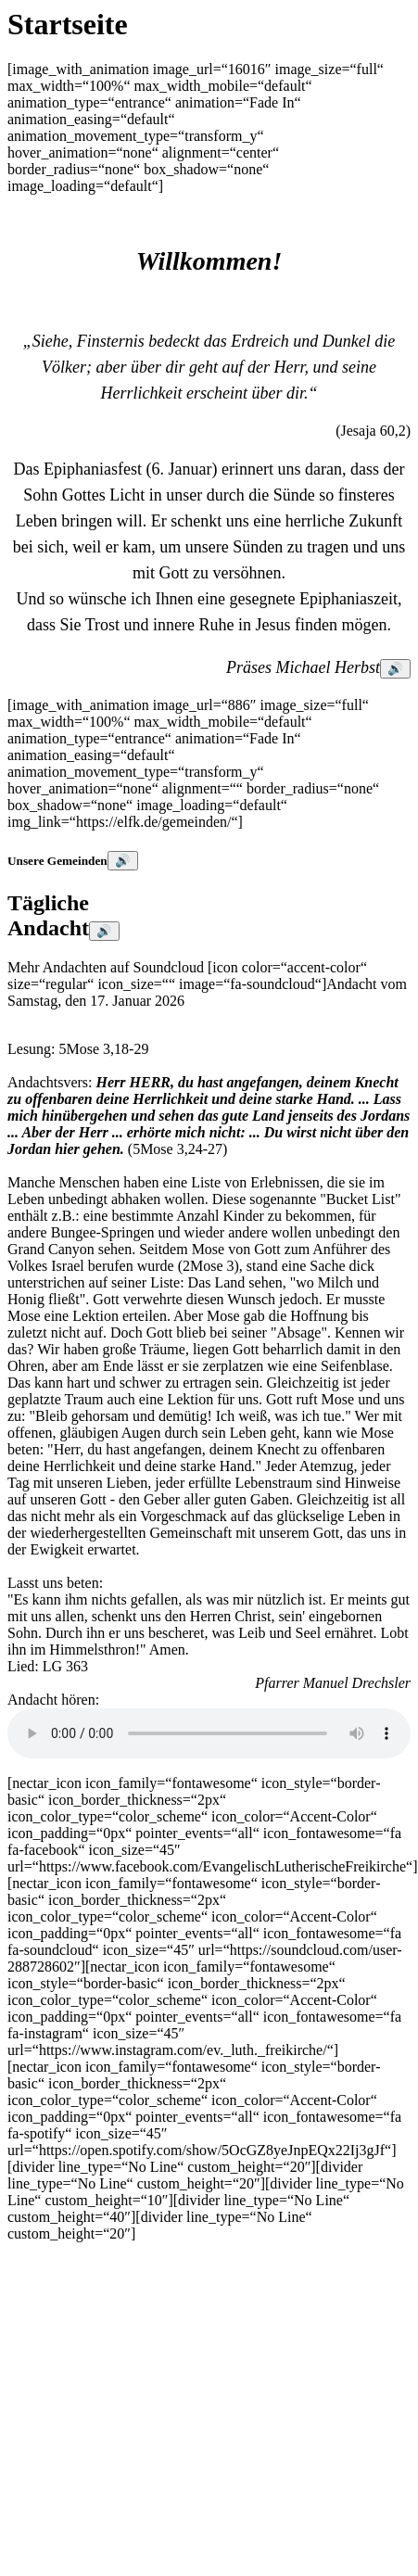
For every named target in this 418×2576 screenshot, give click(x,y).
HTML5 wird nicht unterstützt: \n (209, 1733)
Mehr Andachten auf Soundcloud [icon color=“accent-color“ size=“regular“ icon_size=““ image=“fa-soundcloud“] (187, 975)
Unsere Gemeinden (57, 861)
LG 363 (65, 1666)
